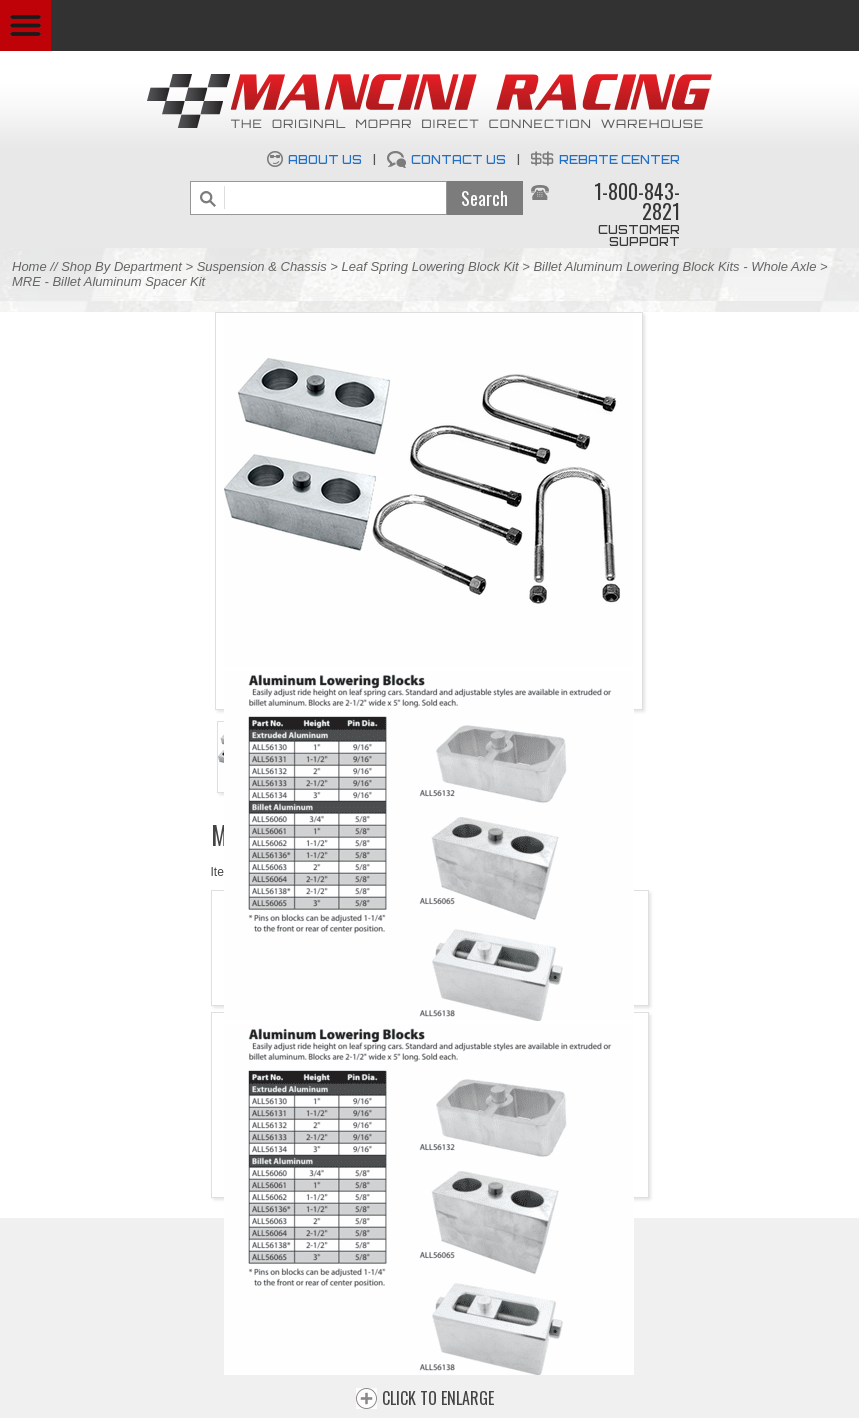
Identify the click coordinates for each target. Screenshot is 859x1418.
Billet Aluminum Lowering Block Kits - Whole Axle (674, 266)
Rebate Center (619, 159)
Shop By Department (121, 266)
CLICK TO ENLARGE (438, 1399)
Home (29, 266)
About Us (325, 159)
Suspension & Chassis (264, 266)
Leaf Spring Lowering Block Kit (430, 266)
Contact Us (458, 159)
